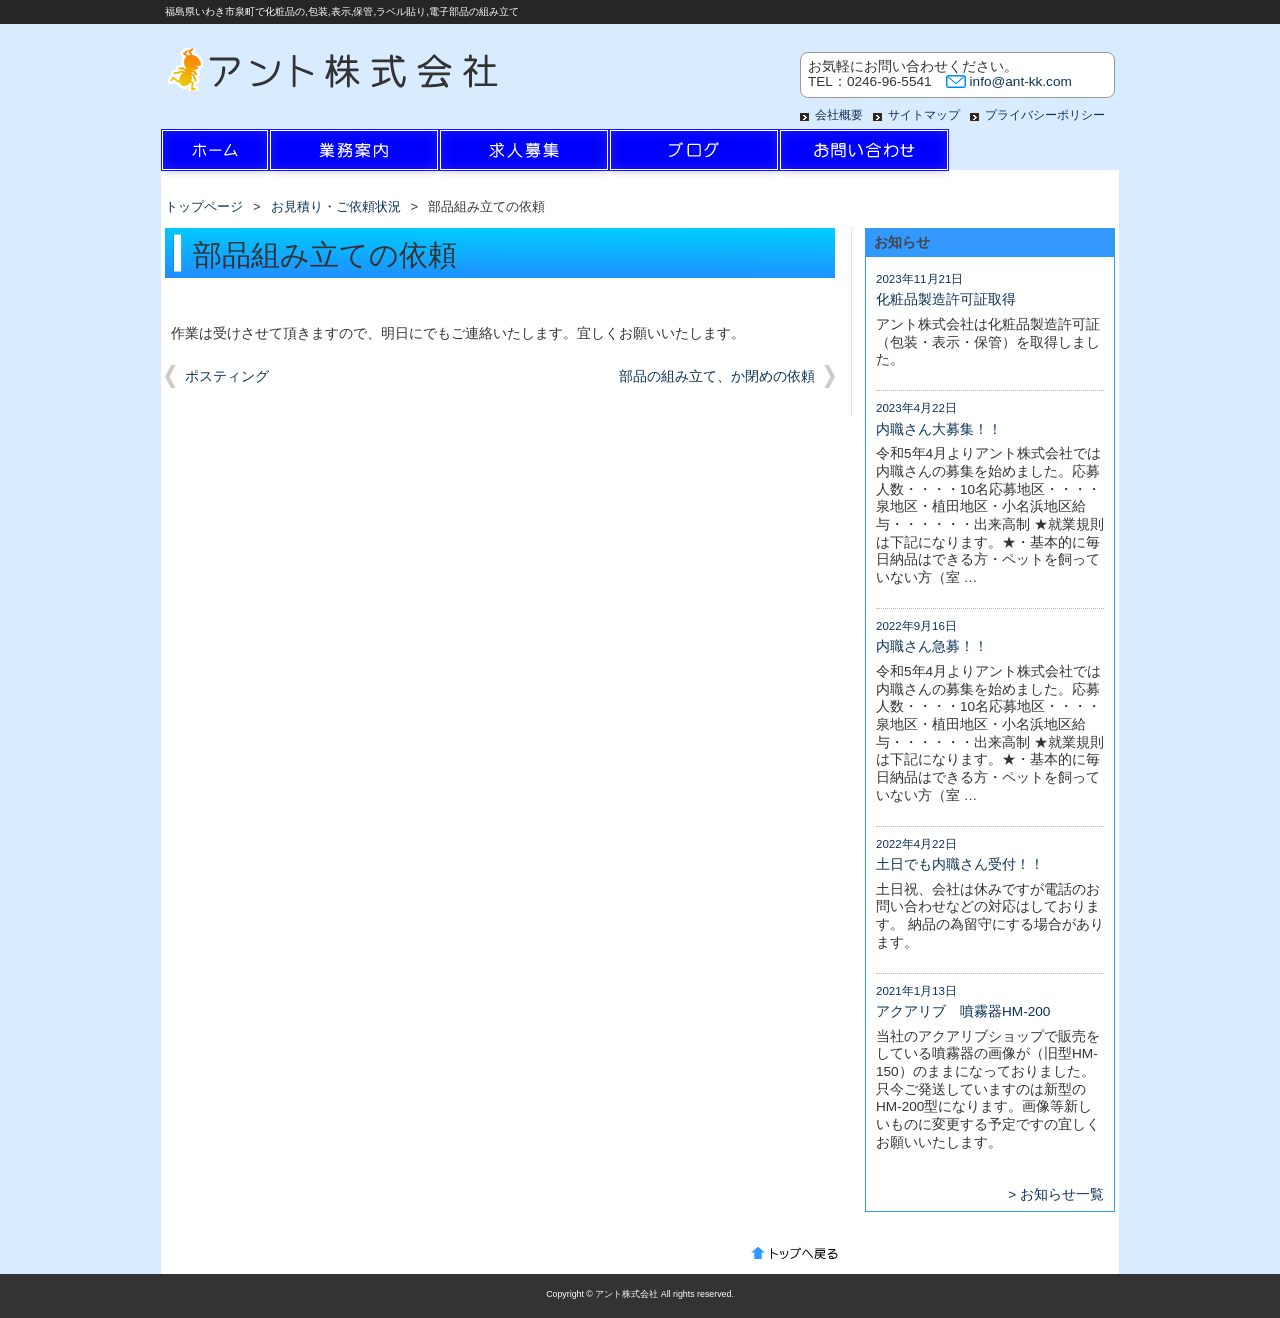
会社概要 (839, 115)
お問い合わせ (864, 155)
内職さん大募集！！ (939, 429)
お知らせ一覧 (1062, 1194)
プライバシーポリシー (1045, 115)
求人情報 (524, 155)
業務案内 (354, 155)
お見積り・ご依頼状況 (336, 206)
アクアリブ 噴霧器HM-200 (963, 1011)
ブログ (694, 155)
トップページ (204, 206)
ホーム (246, 155)
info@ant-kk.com (1021, 81)
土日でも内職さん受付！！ (960, 864)
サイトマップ (924, 115)
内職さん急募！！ (932, 646)
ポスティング (227, 376)
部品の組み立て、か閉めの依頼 (717, 376)
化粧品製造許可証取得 (946, 299)
